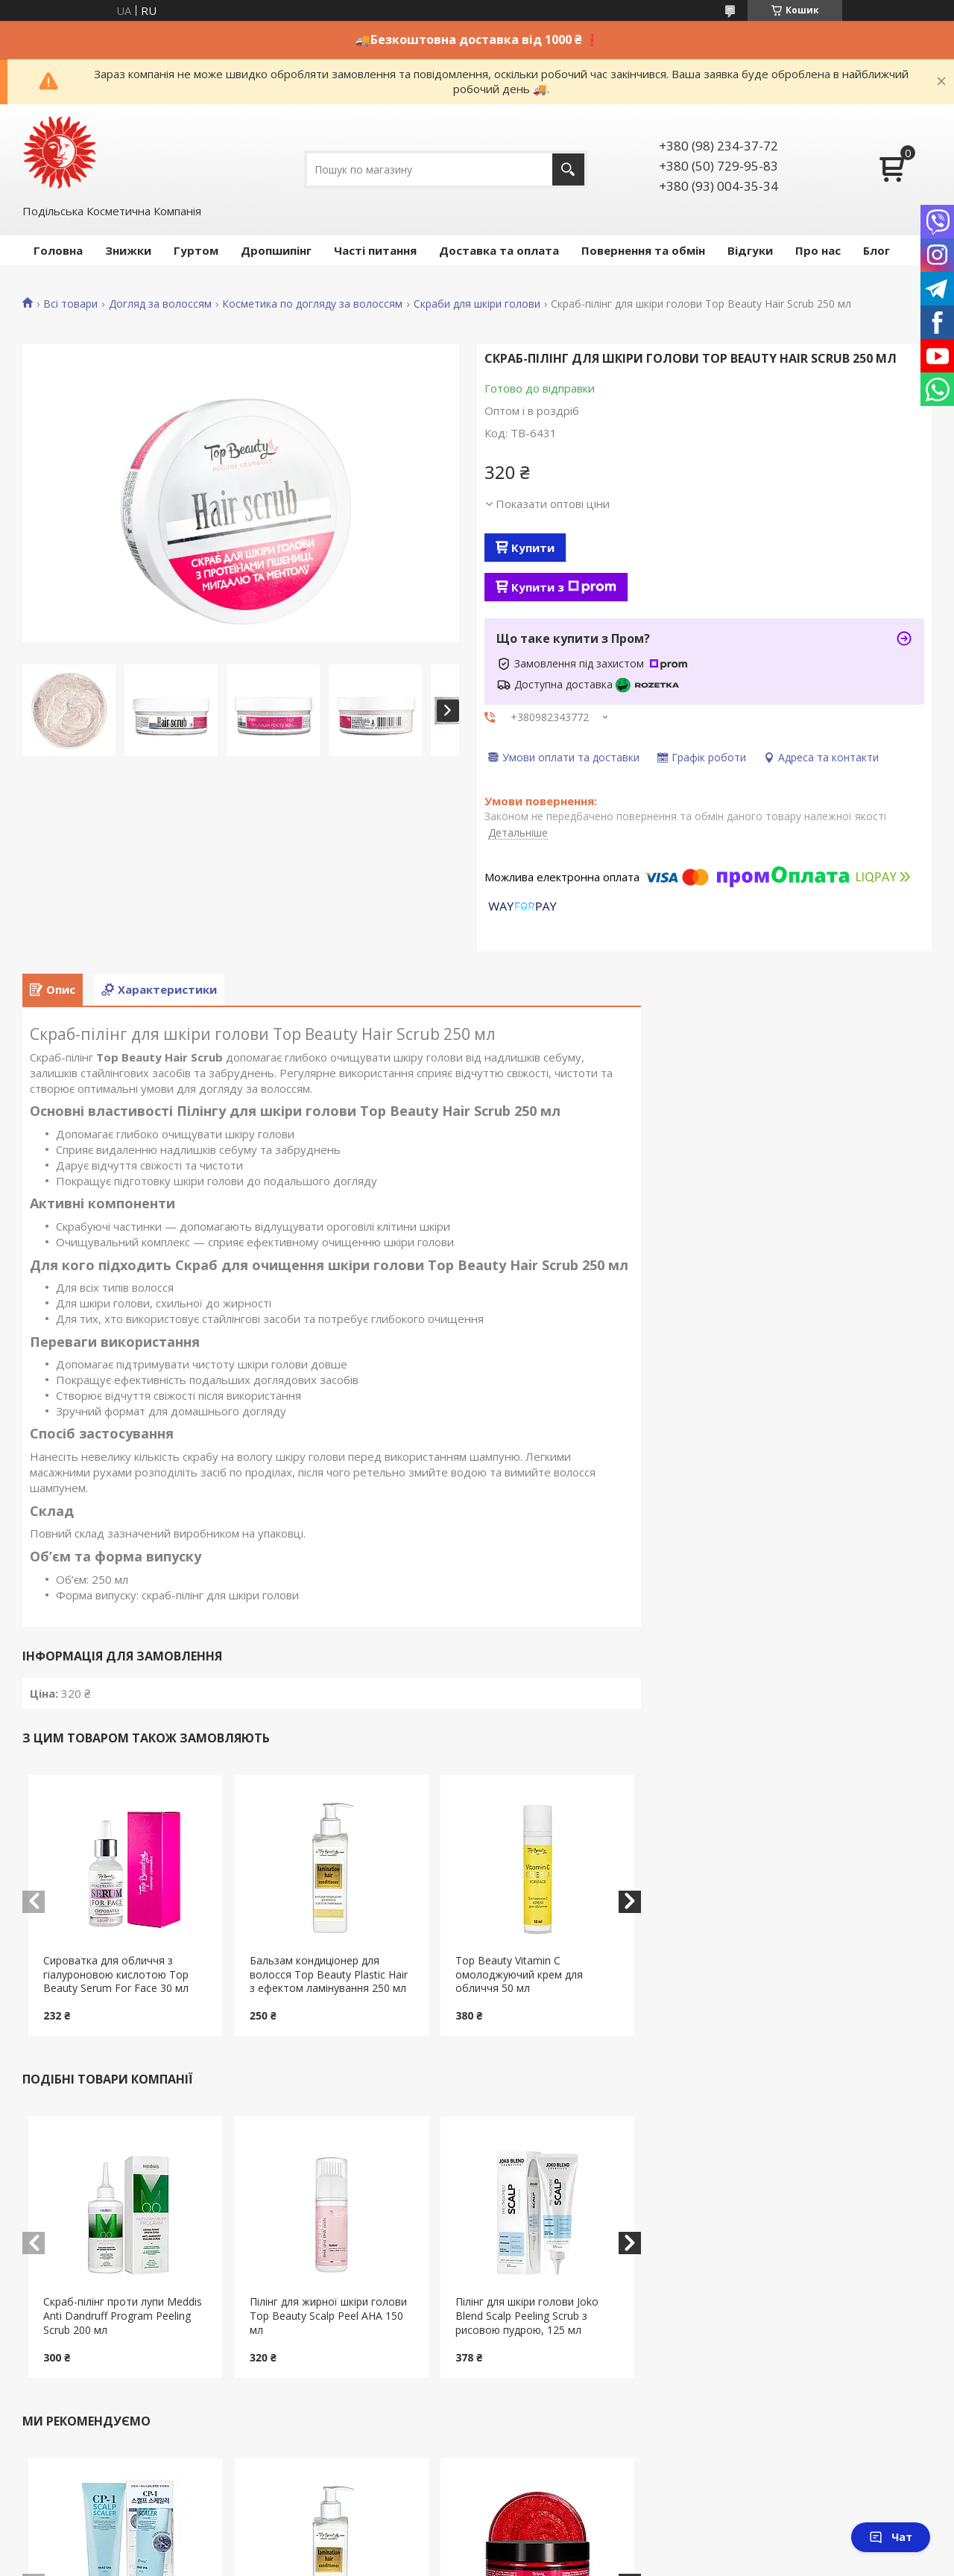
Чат (890, 2537)
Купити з (563, 587)
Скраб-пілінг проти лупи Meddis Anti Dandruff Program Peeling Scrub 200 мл (122, 2315)
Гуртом (196, 250)
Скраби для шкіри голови (477, 304)
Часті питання (375, 250)
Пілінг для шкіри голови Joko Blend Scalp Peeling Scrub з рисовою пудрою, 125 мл (526, 2315)
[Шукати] (568, 169)
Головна (58, 250)
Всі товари (70, 304)
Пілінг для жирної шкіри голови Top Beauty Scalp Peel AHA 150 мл (328, 2315)
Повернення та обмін (643, 250)
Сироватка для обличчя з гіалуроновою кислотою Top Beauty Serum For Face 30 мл (116, 1974)
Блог (876, 250)
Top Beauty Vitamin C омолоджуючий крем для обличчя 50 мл (519, 1974)
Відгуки (750, 250)
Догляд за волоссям (160, 304)
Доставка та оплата (499, 250)
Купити (533, 547)
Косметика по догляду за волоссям (312, 304)
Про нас (818, 250)
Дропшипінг (276, 250)
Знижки (128, 250)
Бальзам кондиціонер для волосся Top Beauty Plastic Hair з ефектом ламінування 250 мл (329, 1974)
